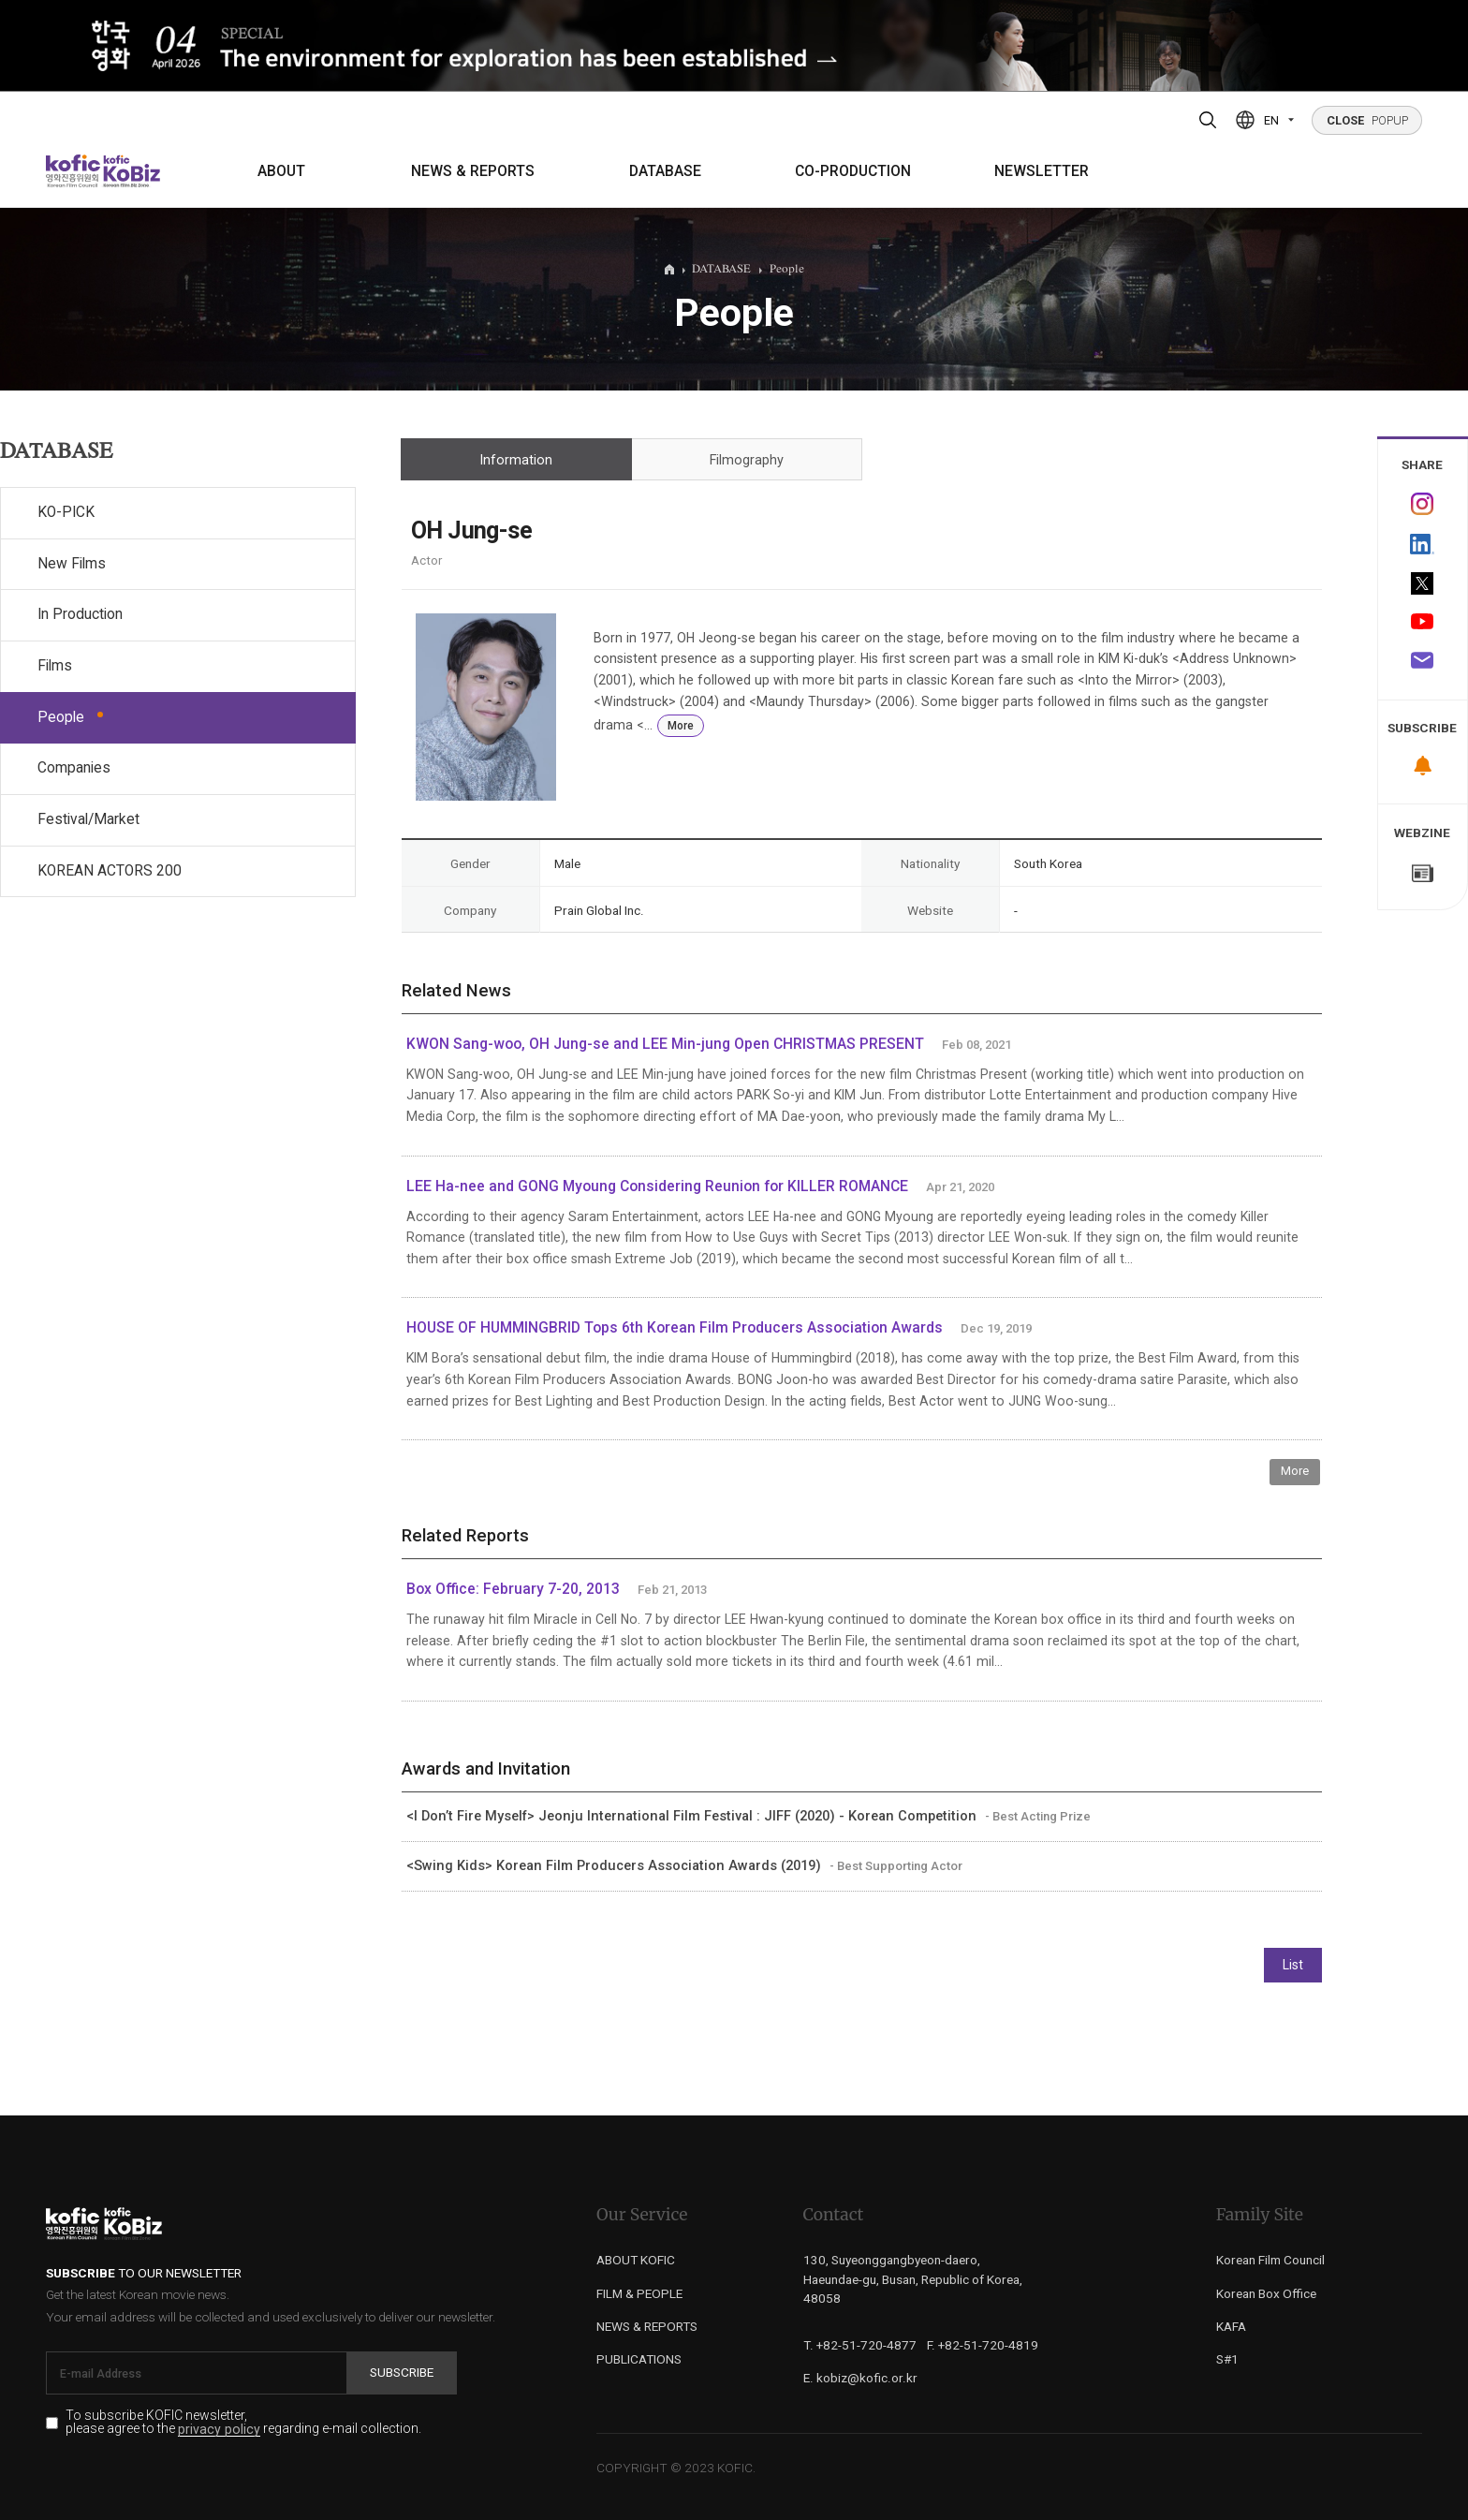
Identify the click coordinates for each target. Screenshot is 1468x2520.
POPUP (1367, 120)
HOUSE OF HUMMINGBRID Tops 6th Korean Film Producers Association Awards (674, 1327)
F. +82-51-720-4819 (982, 2344)
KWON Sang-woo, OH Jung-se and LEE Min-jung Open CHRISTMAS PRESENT (665, 1044)
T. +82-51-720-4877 (860, 2344)
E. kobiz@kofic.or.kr (860, 2377)
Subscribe (401, 2372)
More (681, 725)
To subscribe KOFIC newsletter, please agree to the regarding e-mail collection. (243, 2423)
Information (515, 460)
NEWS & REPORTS (473, 171)
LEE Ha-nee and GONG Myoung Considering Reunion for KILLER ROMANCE (657, 1186)
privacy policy (219, 2430)
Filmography (747, 460)
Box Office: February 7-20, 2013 (513, 1589)
